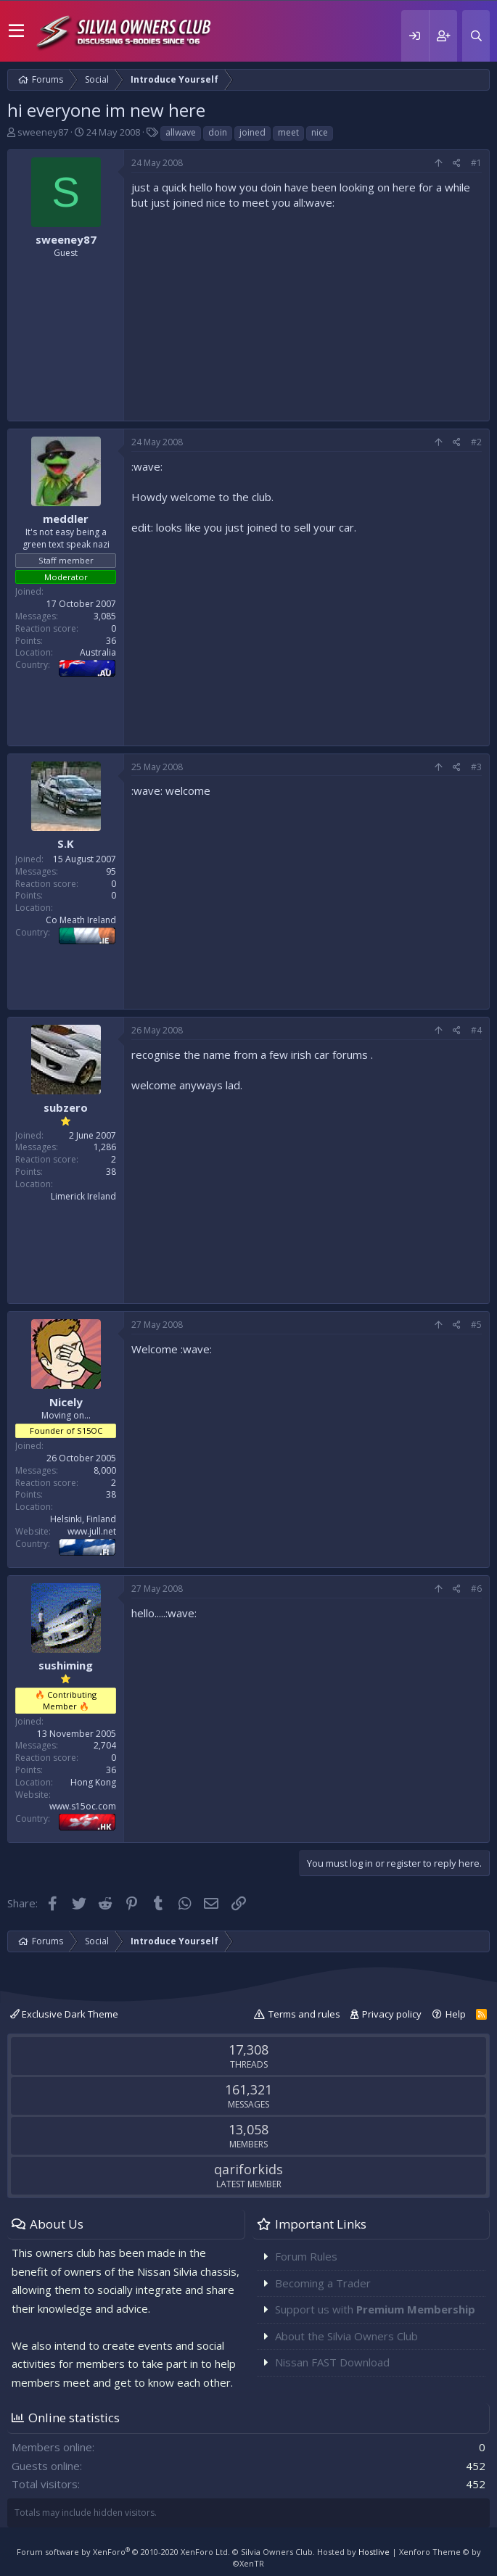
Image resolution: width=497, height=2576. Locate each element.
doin (217, 132)
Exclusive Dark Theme (64, 2013)
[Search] (476, 36)
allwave (180, 132)
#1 (476, 163)
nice (319, 132)
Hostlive (374, 2551)
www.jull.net (91, 1531)
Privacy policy (392, 2013)
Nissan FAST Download (332, 2362)
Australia (98, 652)
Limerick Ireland (83, 1196)
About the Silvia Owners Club (346, 2336)
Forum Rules (306, 2256)
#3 (476, 767)
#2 (476, 442)
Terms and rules (304, 2013)
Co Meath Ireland (81, 920)
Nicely (66, 1402)
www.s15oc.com (82, 1806)
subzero (66, 1107)
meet (288, 132)
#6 (476, 1588)
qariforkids (248, 2169)
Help (455, 2013)
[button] (16, 31)
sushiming (65, 1665)
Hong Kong (93, 1782)
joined (252, 132)
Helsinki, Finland (83, 1519)
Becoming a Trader (323, 2283)
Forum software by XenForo (123, 2551)
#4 (476, 1030)
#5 (476, 1324)
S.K (65, 843)
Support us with (375, 2309)
